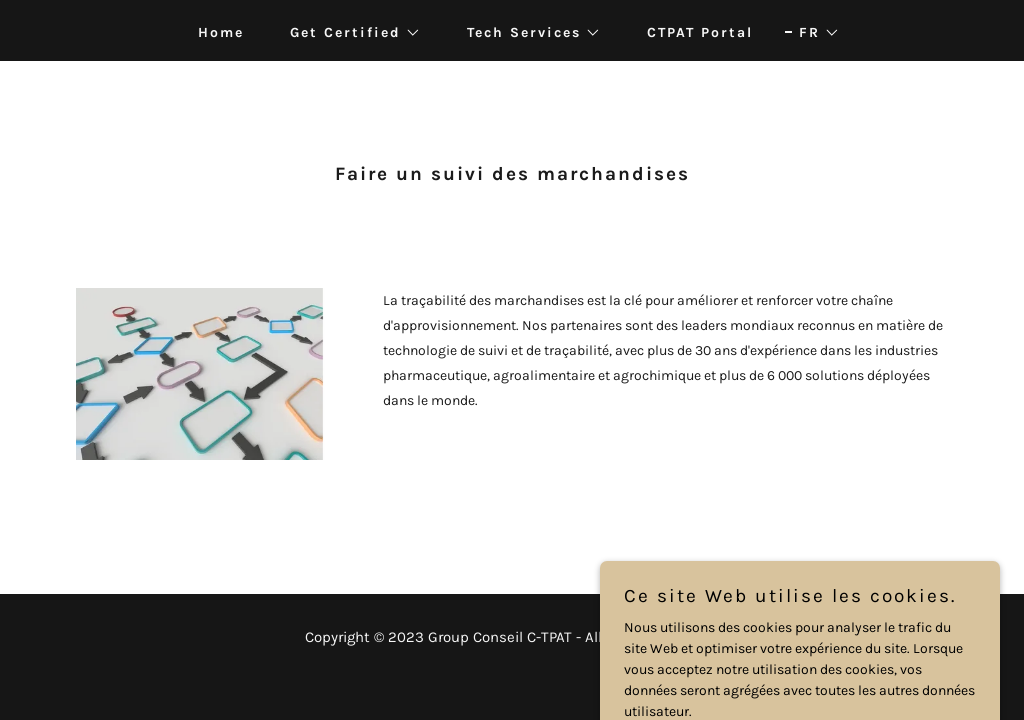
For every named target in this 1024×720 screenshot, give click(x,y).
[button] (348, 33)
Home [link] (221, 32)
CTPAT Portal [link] (700, 32)
